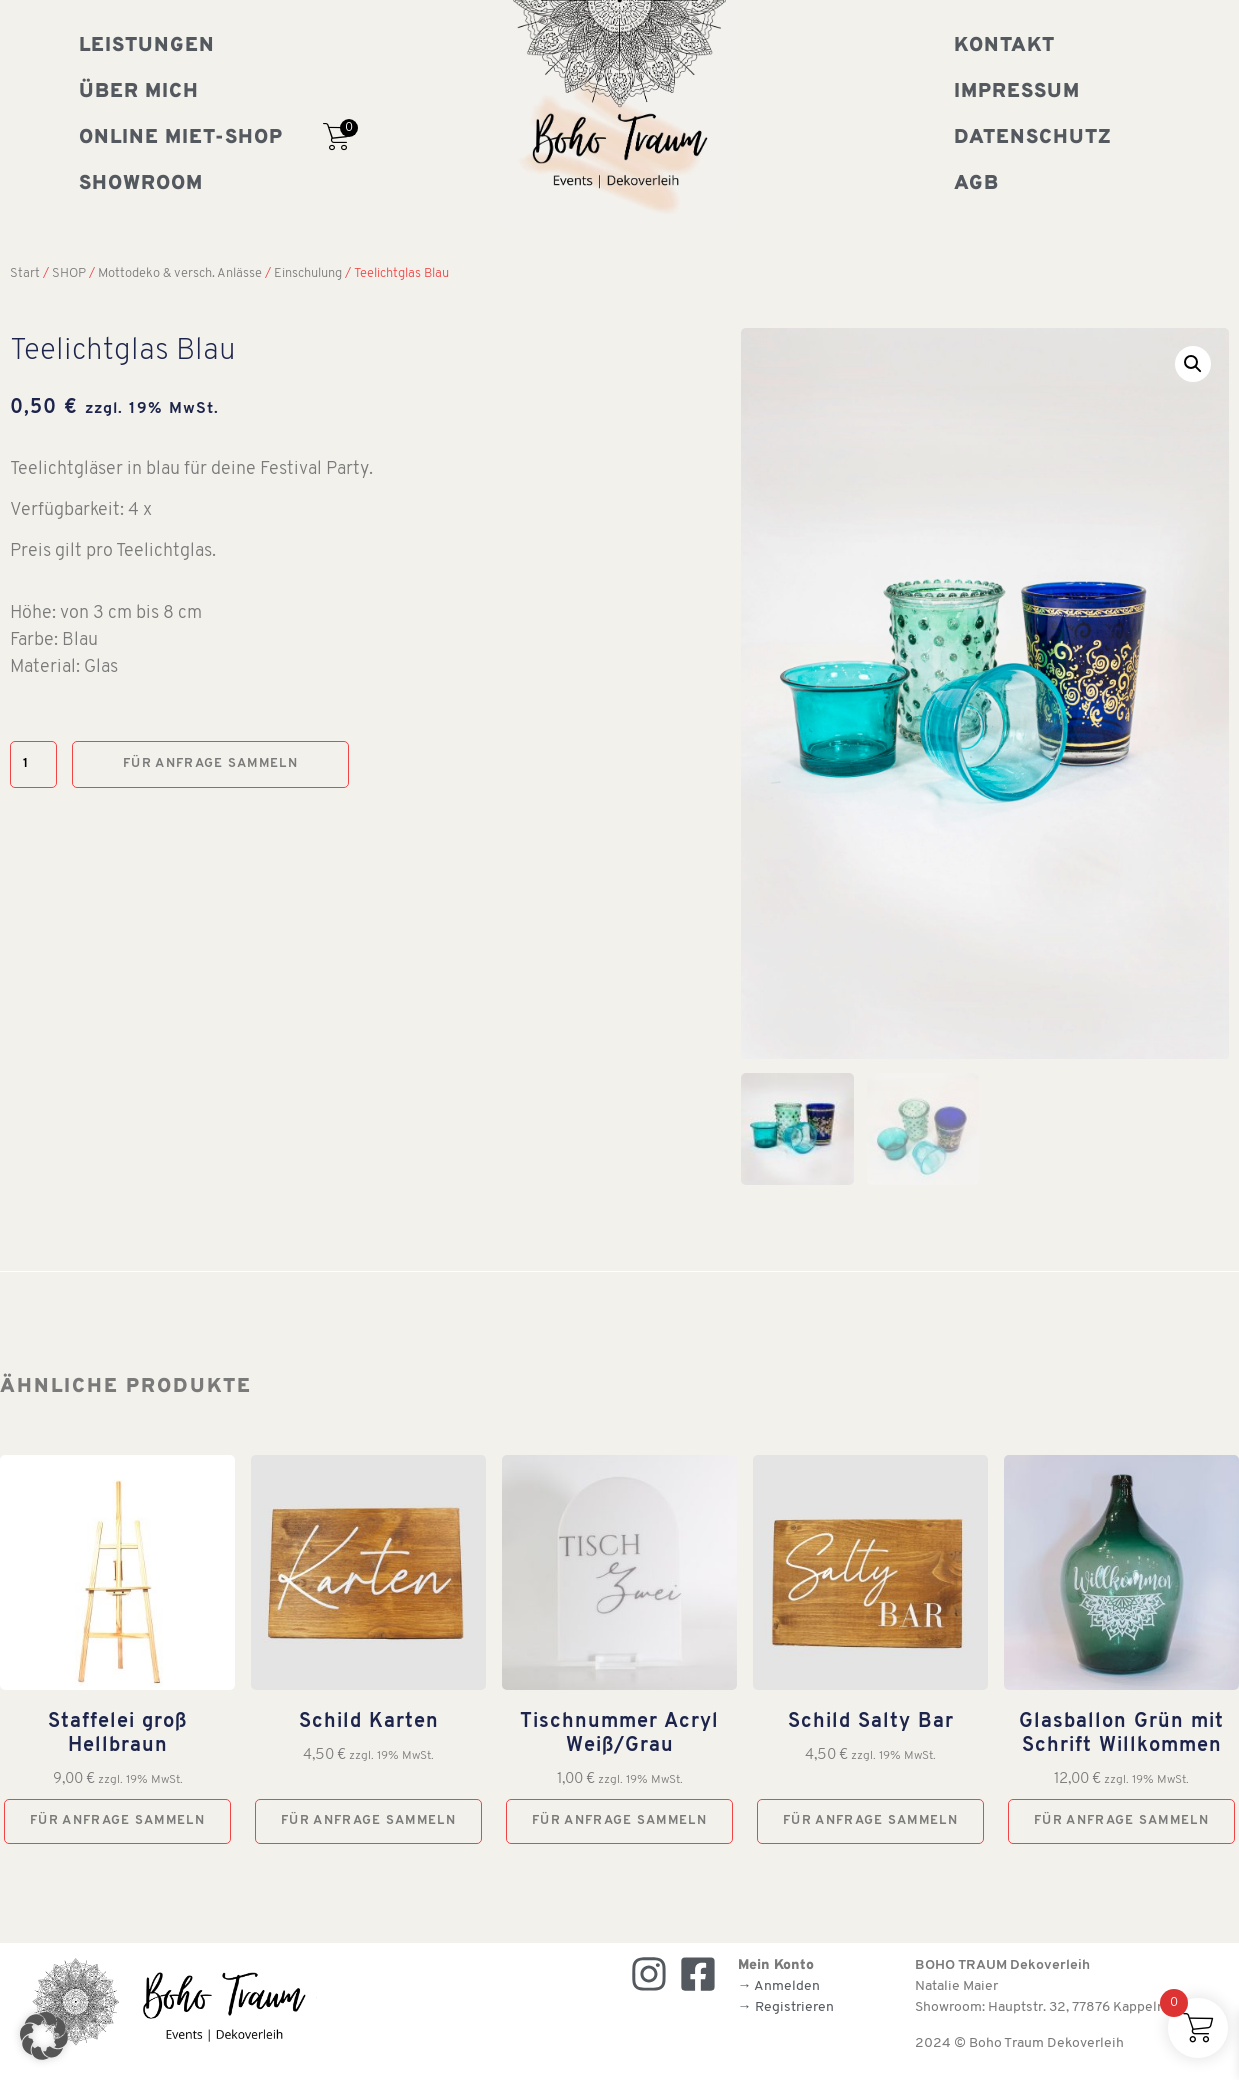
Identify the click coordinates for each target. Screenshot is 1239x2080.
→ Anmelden (779, 1986)
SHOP (69, 273)
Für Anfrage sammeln (210, 763)
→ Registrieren (786, 2007)
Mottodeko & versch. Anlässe (180, 273)
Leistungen (147, 46)
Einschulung (308, 273)
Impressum (1017, 92)
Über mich (139, 92)
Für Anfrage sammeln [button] (117, 1819)
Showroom (141, 184)
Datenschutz (1033, 138)
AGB (976, 184)
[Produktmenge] (33, 764)
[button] (1193, 364)
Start (25, 273)
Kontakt (1004, 46)
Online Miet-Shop (181, 138)
